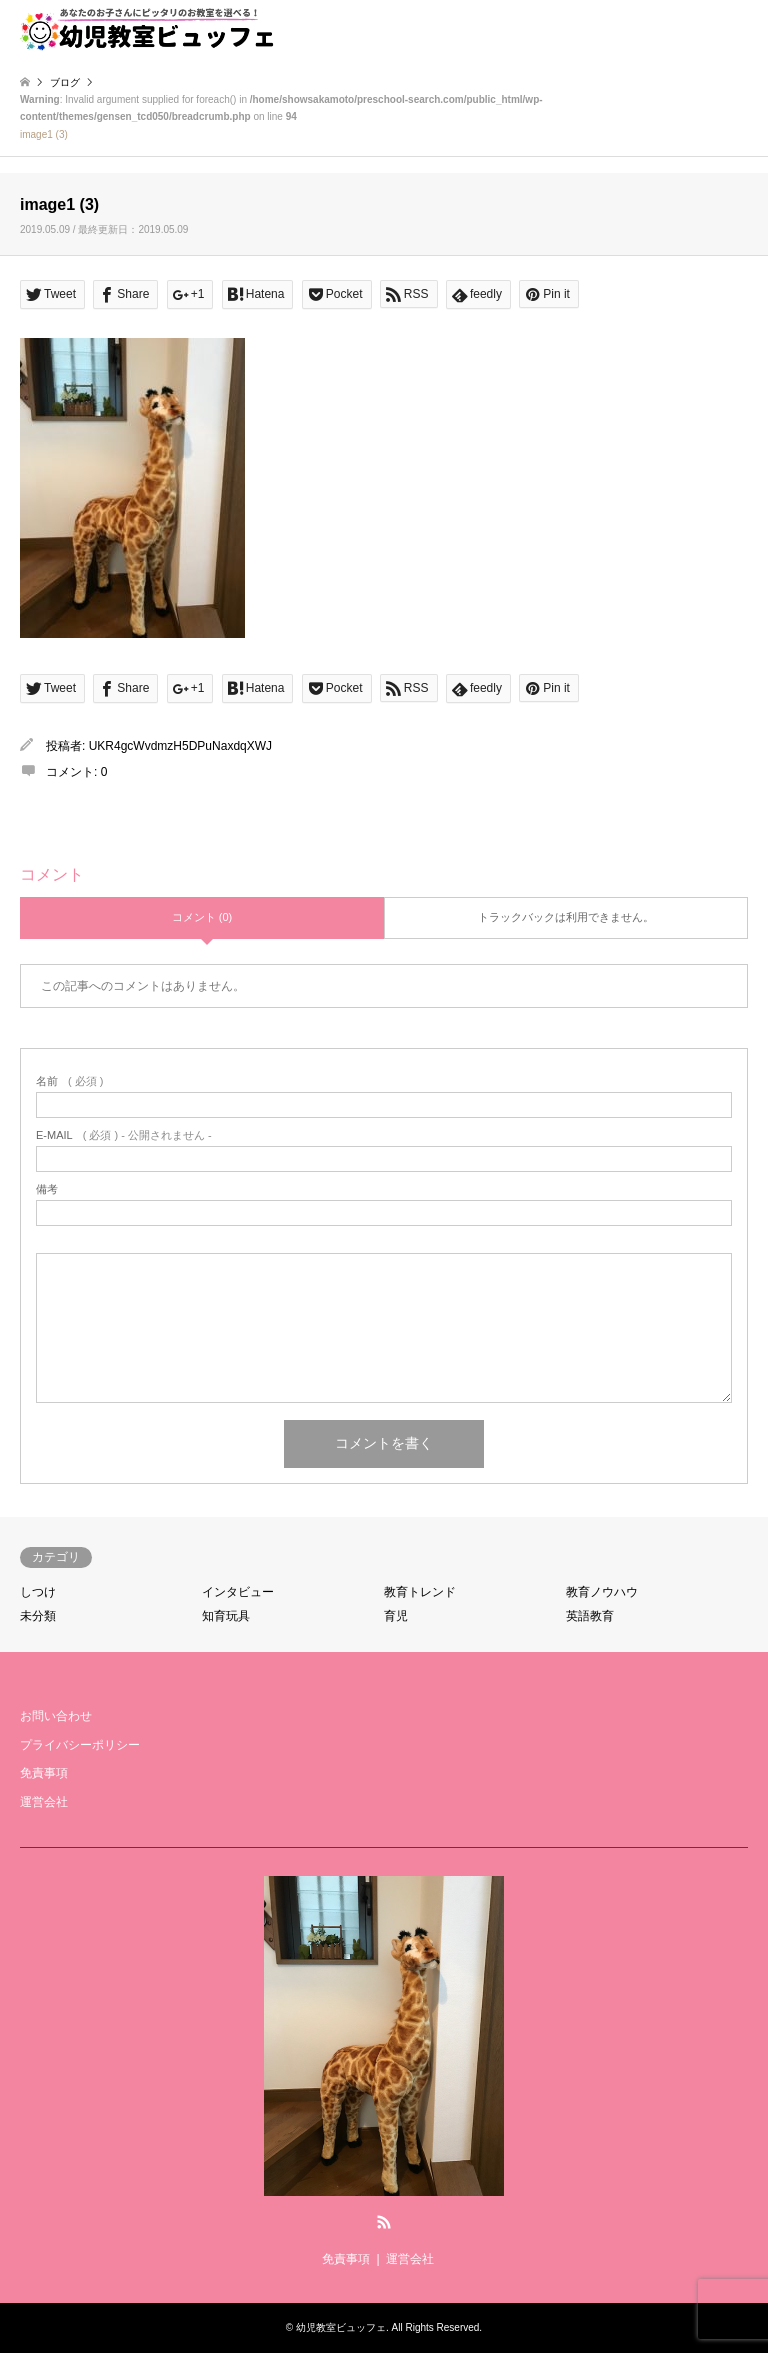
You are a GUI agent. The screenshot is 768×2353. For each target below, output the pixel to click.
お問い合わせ (56, 1716)
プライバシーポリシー (80, 1745)
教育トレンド (420, 1592)
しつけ (38, 1592)
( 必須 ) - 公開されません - (124, 1135)
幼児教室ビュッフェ (341, 2327)
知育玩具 (226, 1616)
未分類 (38, 1616)
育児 (396, 1616)
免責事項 (44, 1773)
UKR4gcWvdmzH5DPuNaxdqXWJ (180, 746)
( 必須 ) (69, 1081)
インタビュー (238, 1592)
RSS (384, 2222)
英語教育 (590, 1616)
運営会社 (44, 1802)
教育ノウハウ (602, 1592)
